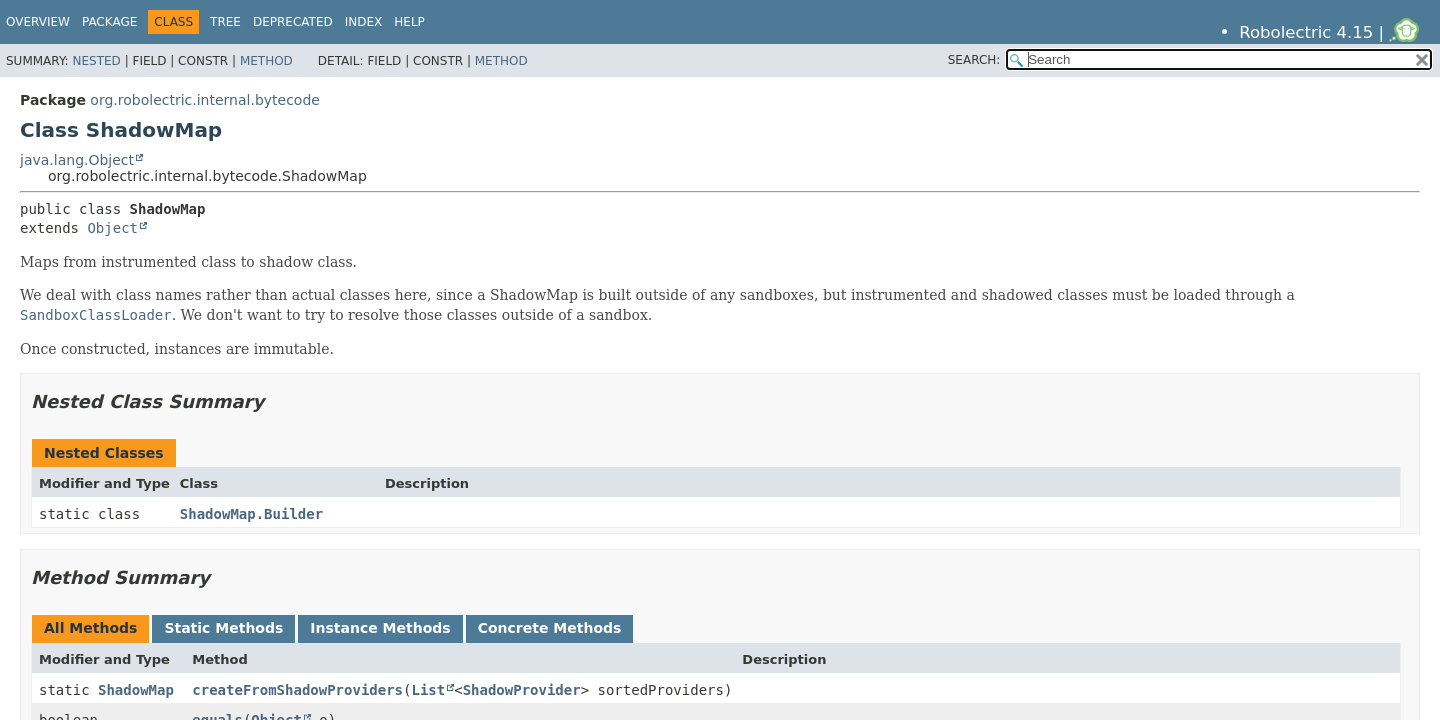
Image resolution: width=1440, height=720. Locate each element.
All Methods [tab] (90, 628)
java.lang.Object (77, 160)
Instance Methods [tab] (380, 628)
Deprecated (293, 22)
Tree (225, 22)
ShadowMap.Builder (251, 514)
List (428, 690)
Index (364, 22)
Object (112, 228)
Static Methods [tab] (223, 628)
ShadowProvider (522, 690)
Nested (96, 61)
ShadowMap (136, 690)
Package (109, 22)
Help (409, 22)
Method (266, 61)
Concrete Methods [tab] (550, 628)
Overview (38, 22)
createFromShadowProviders (297, 690)
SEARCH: (974, 60)
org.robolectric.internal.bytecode (205, 100)
